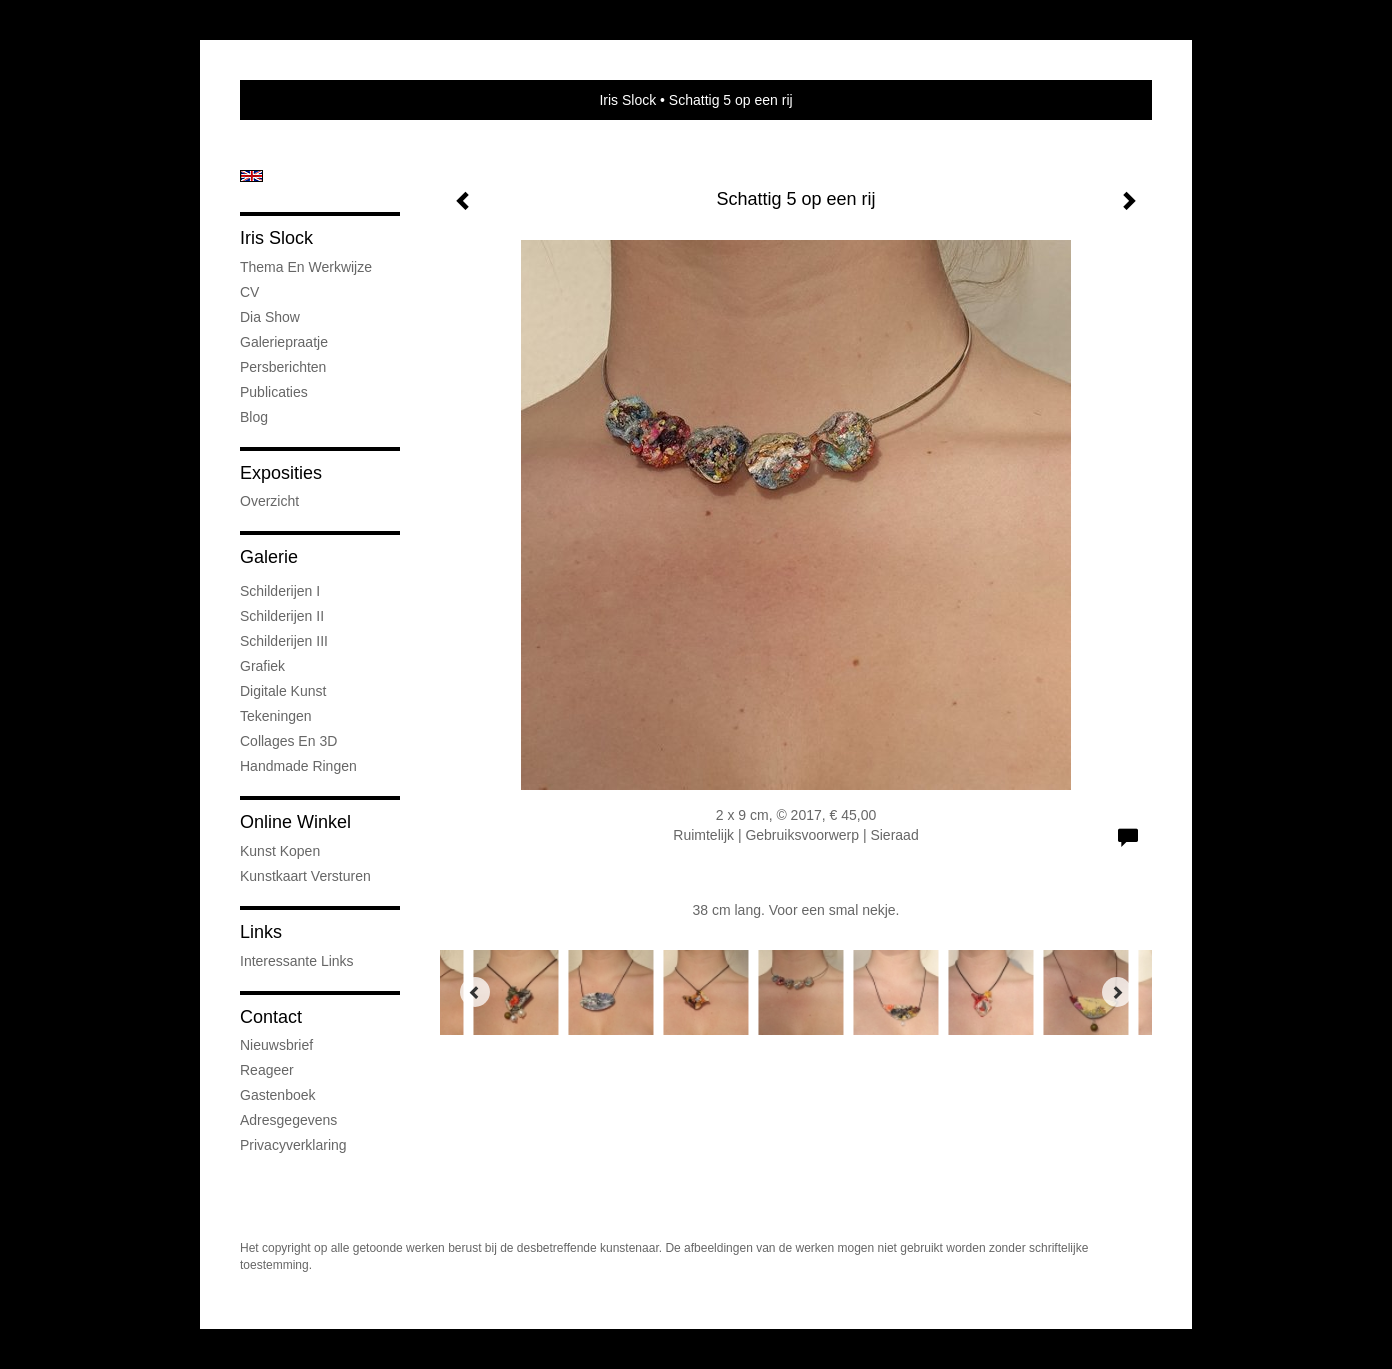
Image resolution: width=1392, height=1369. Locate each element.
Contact (271, 1017)
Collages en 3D (288, 741)
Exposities (281, 473)
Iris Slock (627, 100)
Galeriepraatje (284, 342)
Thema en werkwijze (306, 267)
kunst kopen (280, 851)
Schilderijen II (282, 616)
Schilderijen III (284, 641)
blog (254, 417)
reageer (267, 1070)
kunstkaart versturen (305, 876)
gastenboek (278, 1095)
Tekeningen (276, 716)
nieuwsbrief (276, 1045)
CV (249, 292)
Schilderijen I (280, 591)
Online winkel (295, 822)
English (251, 176)
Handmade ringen (298, 766)
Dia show (270, 317)
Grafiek (262, 666)
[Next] (1117, 992)
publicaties (274, 392)
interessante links (297, 961)
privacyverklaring (293, 1145)
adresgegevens (288, 1120)
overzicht (269, 501)
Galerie (269, 557)
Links (261, 932)
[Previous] (475, 992)
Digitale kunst (283, 691)
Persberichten (283, 367)
